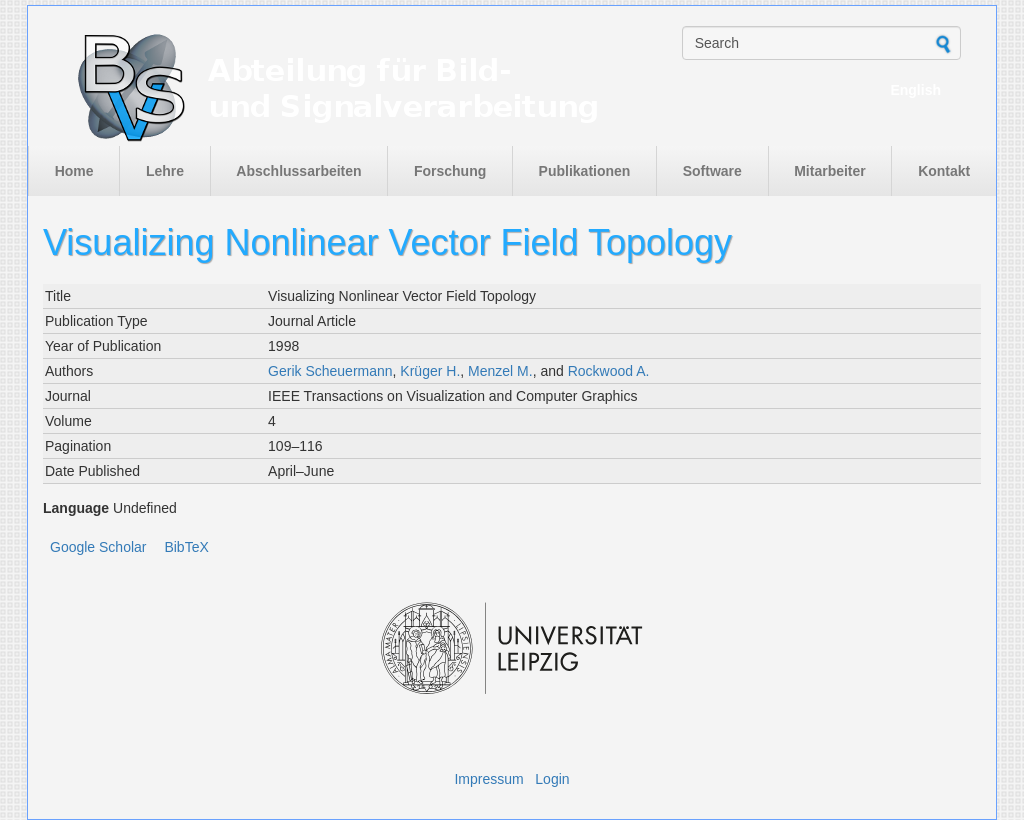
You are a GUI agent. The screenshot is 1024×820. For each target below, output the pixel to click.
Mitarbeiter (830, 171)
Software (712, 171)
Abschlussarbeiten (298, 171)
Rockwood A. (609, 371)
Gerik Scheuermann (330, 371)
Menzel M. (500, 371)
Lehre (165, 171)
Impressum (488, 779)
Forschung (450, 171)
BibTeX (186, 547)
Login (552, 779)
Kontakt (944, 171)
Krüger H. (430, 371)
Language (76, 508)
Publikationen (585, 171)
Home (74, 171)
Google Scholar (98, 547)
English (915, 90)
